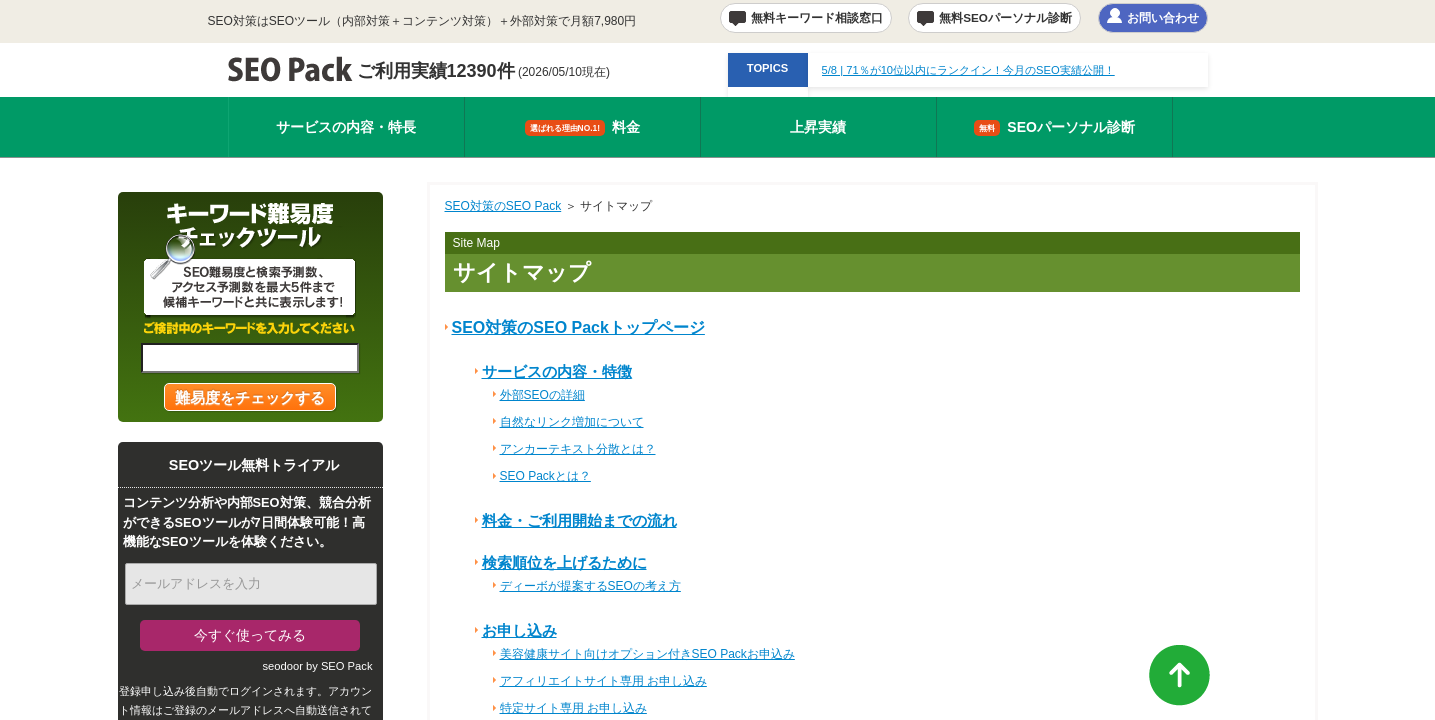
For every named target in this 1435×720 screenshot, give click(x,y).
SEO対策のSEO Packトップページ (578, 327)
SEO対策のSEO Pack (503, 206)
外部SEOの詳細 (542, 395)
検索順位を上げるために (564, 562)
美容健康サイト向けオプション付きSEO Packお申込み (647, 654)
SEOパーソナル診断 (1054, 127)
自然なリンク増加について (572, 422)
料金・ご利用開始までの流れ (579, 520)
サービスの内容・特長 (346, 127)
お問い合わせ (1163, 17)
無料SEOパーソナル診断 (1005, 17)
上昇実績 (818, 127)
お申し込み (519, 630)
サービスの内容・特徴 (557, 371)
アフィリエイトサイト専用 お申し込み (603, 681)
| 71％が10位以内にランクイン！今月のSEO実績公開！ (968, 70)
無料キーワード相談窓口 (817, 17)
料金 (582, 127)
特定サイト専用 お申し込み (573, 708)
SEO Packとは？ (545, 476)
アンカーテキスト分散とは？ (578, 449)
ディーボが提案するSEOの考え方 (590, 586)
